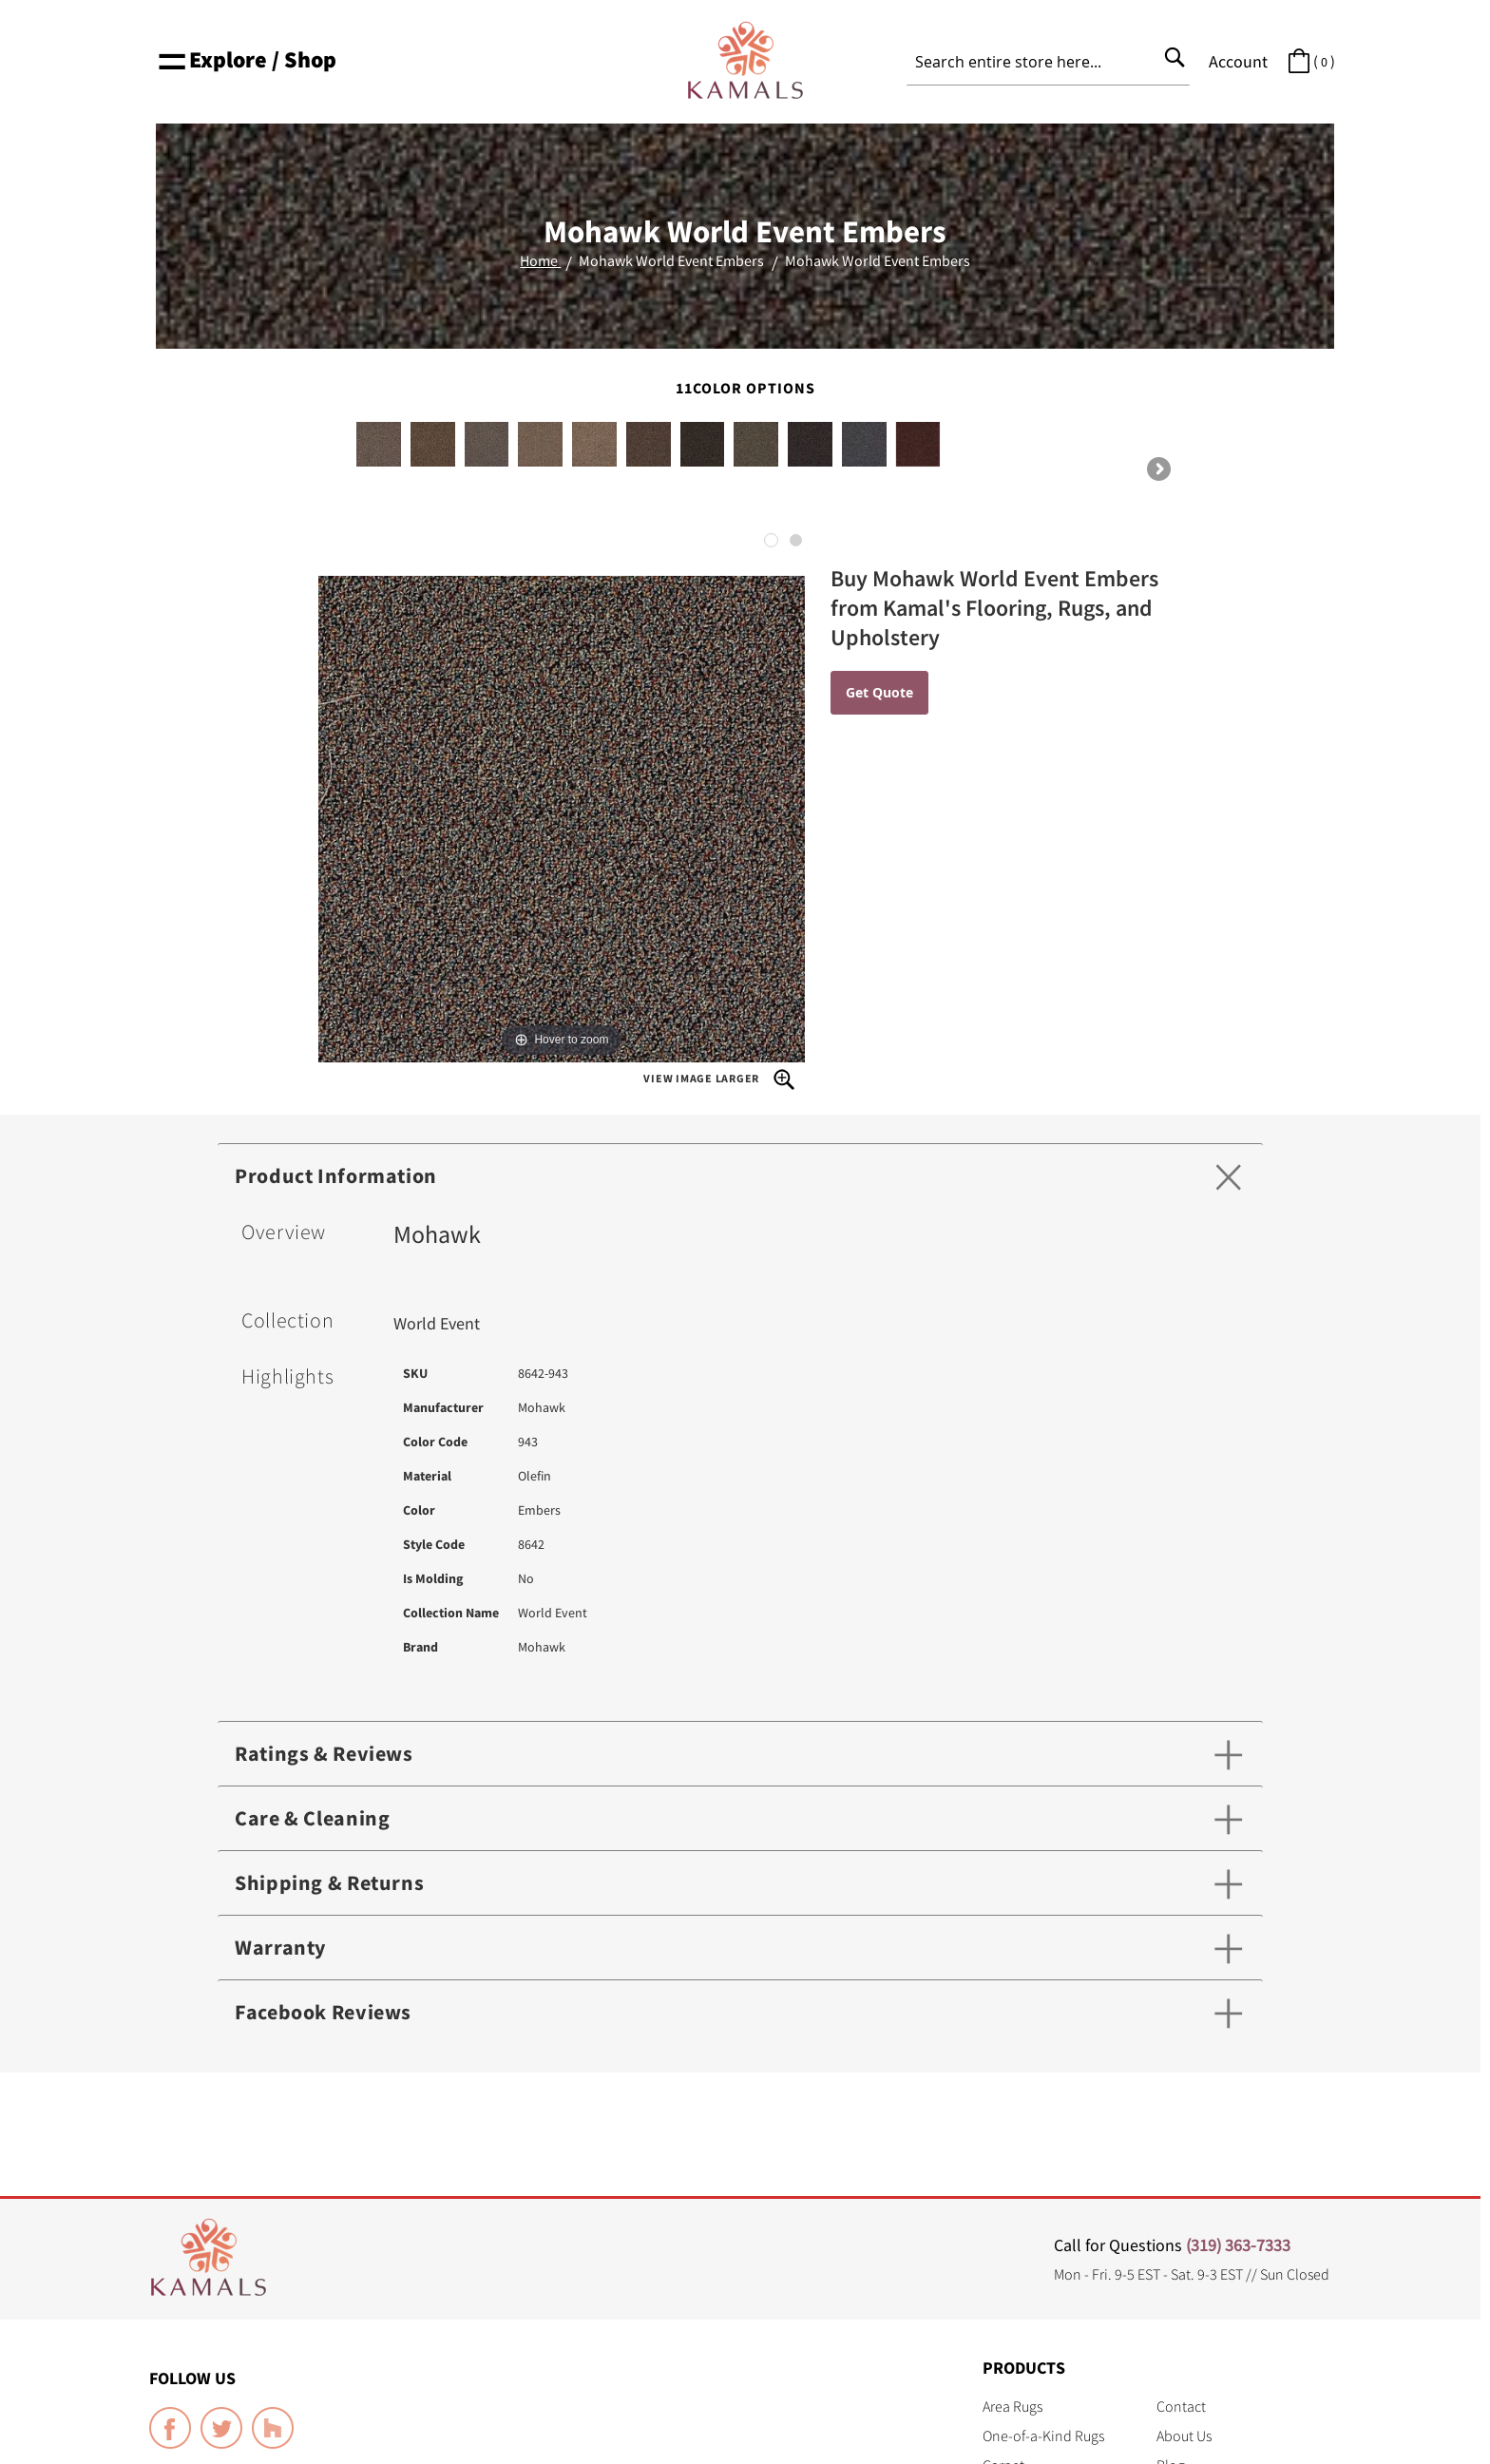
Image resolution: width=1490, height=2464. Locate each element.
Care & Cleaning (312, 1818)
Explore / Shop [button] (246, 59)
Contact (1181, 2406)
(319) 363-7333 (1238, 2245)
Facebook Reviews (323, 2011)
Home (540, 260)
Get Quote (879, 692)
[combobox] (1048, 62)
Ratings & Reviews (324, 1753)
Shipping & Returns (329, 1882)
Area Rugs (1012, 2406)
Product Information (336, 1175)
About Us (1184, 2435)
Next (1157, 470)
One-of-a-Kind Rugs (1043, 2435)
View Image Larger (719, 1079)
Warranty (280, 1947)
